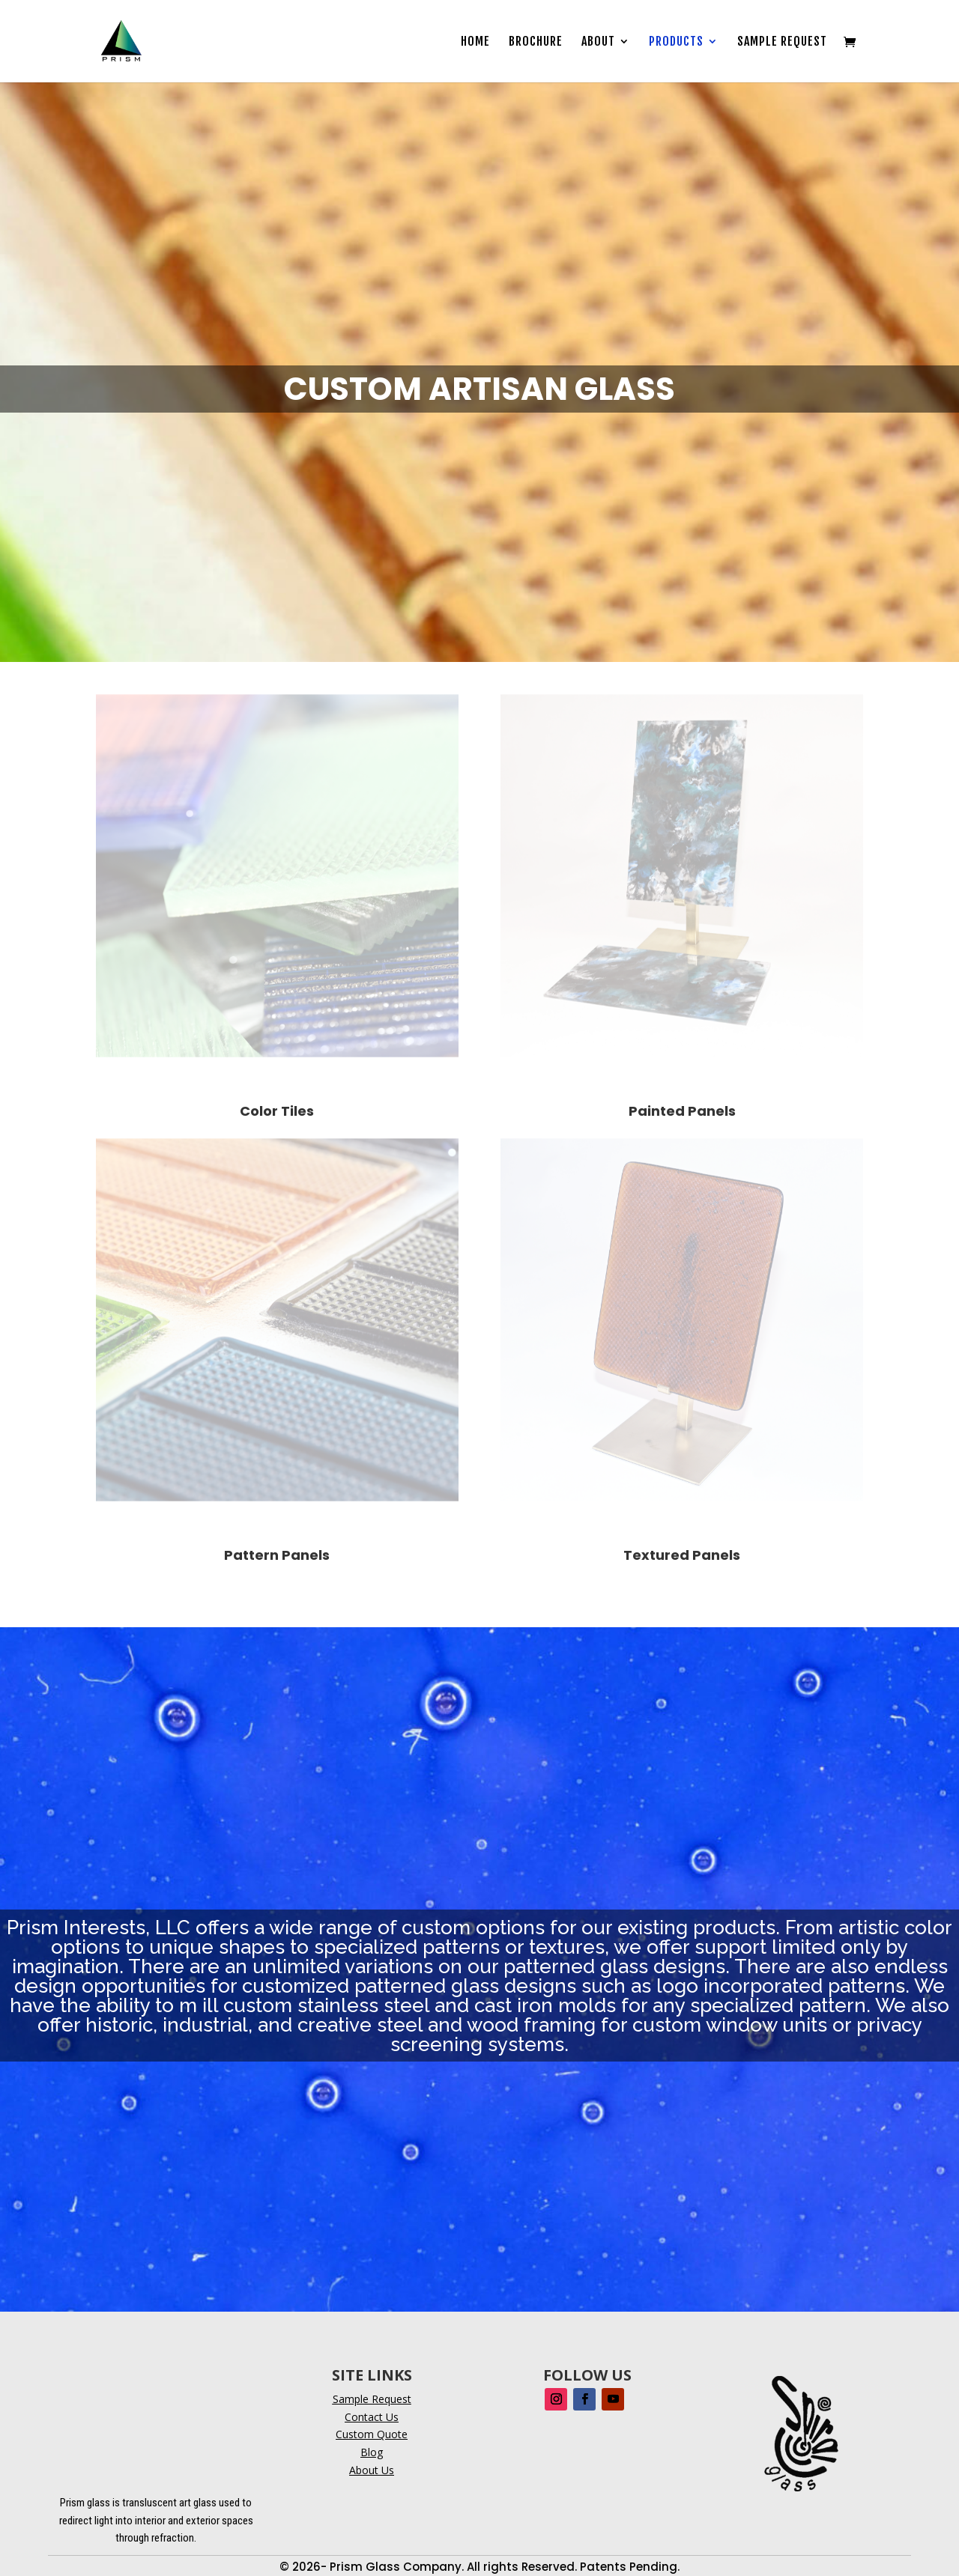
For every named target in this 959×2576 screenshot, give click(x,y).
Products (676, 42)
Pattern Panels (277, 1555)
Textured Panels (681, 1555)
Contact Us (372, 2417)
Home (475, 42)
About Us (371, 2470)
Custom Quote (372, 2434)
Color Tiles (277, 1111)
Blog (371, 2452)
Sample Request (782, 42)
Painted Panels (682, 1111)
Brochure (536, 42)
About (598, 42)
